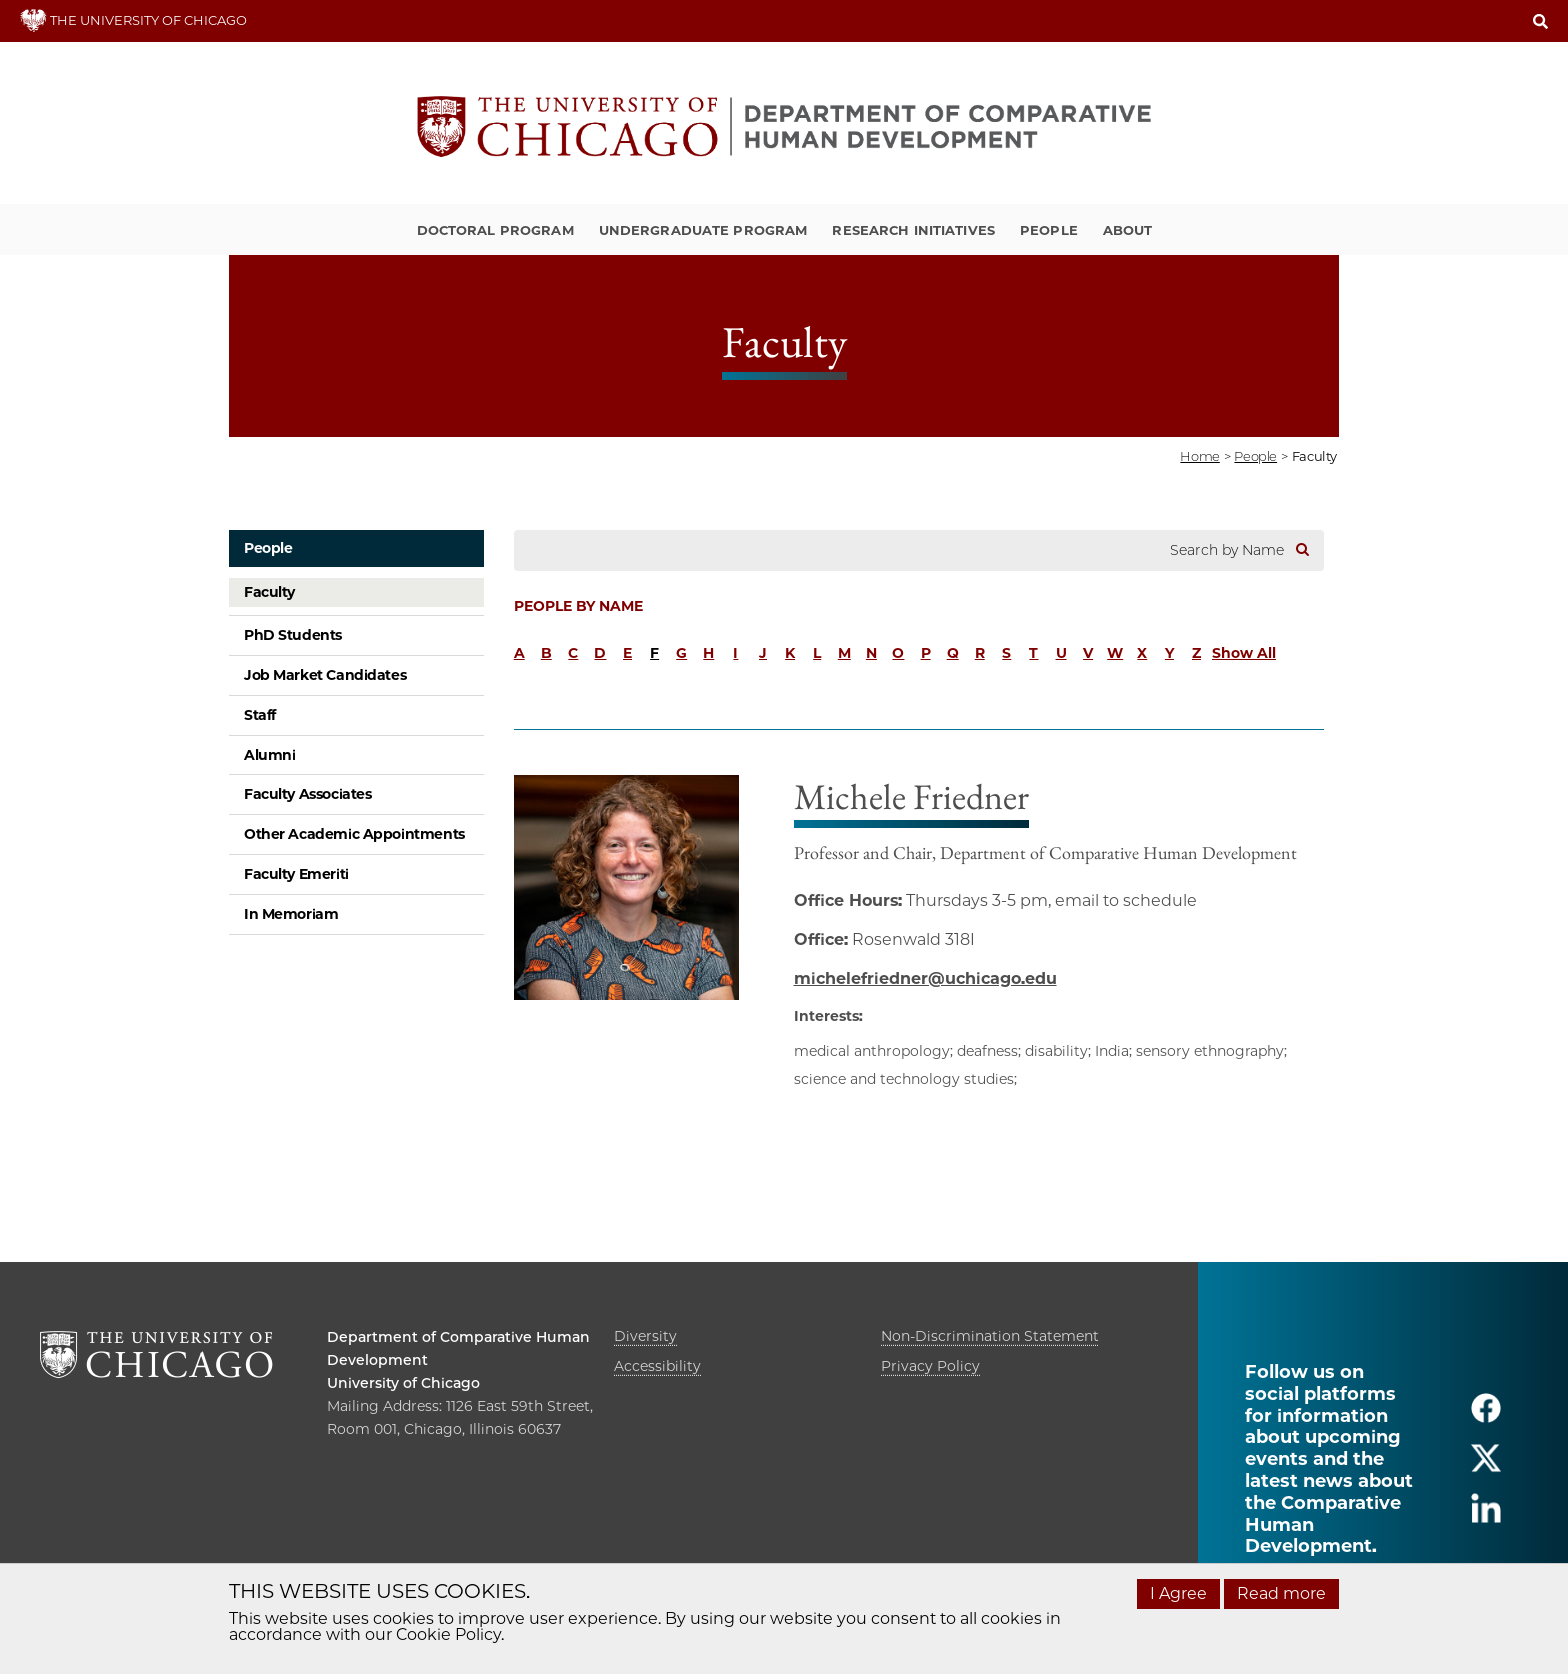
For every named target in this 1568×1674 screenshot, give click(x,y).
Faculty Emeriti (296, 874)
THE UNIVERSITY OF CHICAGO (133, 20)
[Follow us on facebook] (1486, 1416)
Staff (260, 715)
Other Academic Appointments (354, 834)
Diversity (645, 1336)
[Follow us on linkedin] (1486, 1516)
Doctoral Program (495, 230)
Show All (1244, 653)
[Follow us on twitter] (1486, 1466)
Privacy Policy (930, 1366)
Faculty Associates (307, 794)
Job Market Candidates (325, 675)
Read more (1281, 1593)
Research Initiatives (913, 230)
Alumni (269, 755)
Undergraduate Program (703, 230)
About (1128, 230)
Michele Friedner (911, 796)
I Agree (1178, 1593)
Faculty (269, 592)
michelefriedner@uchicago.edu (925, 978)
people (1255, 456)
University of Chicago (403, 1383)
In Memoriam (291, 914)
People (1049, 230)
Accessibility (657, 1366)
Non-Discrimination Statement (990, 1336)
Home (1199, 456)
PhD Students (293, 635)
